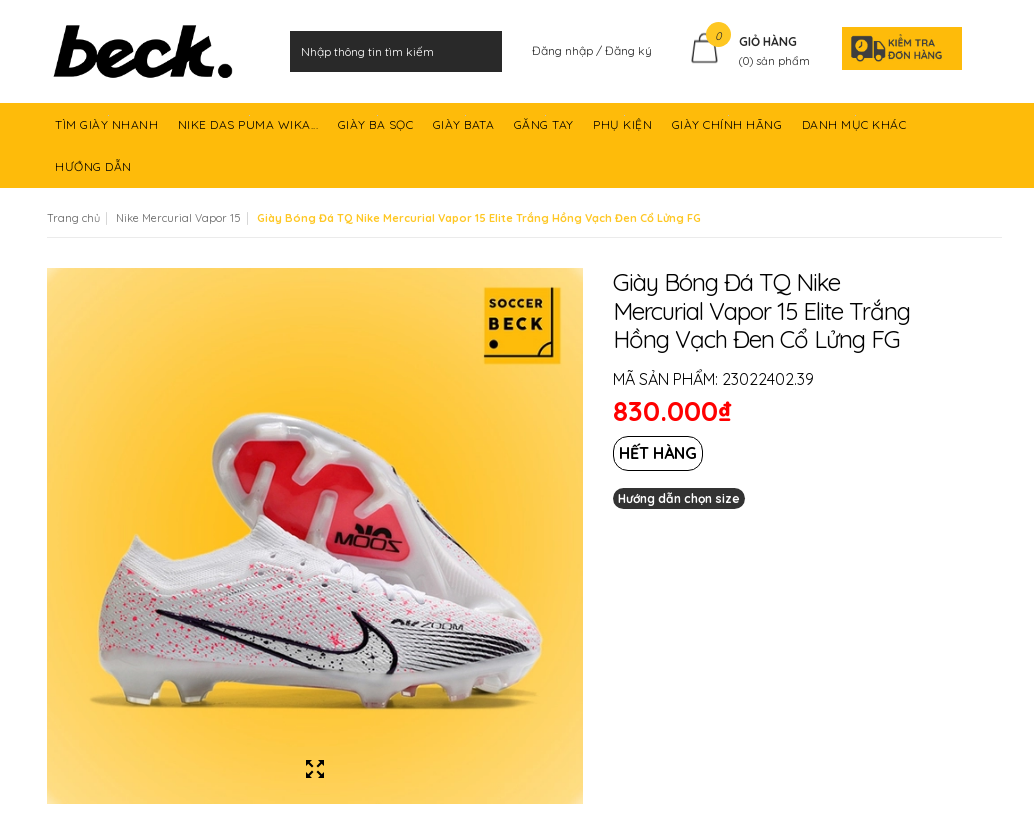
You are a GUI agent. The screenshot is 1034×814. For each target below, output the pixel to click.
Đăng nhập (564, 50)
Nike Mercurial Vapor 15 (178, 218)
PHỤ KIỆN (624, 130)
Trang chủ (73, 218)
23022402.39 (768, 379)
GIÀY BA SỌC (377, 130)
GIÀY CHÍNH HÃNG (729, 130)
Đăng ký (628, 50)
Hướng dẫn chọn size (679, 498)
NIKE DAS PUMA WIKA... (250, 130)
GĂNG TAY (546, 130)
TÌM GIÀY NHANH (108, 130)
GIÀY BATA (465, 130)
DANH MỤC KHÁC (856, 130)
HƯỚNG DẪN (95, 173)
